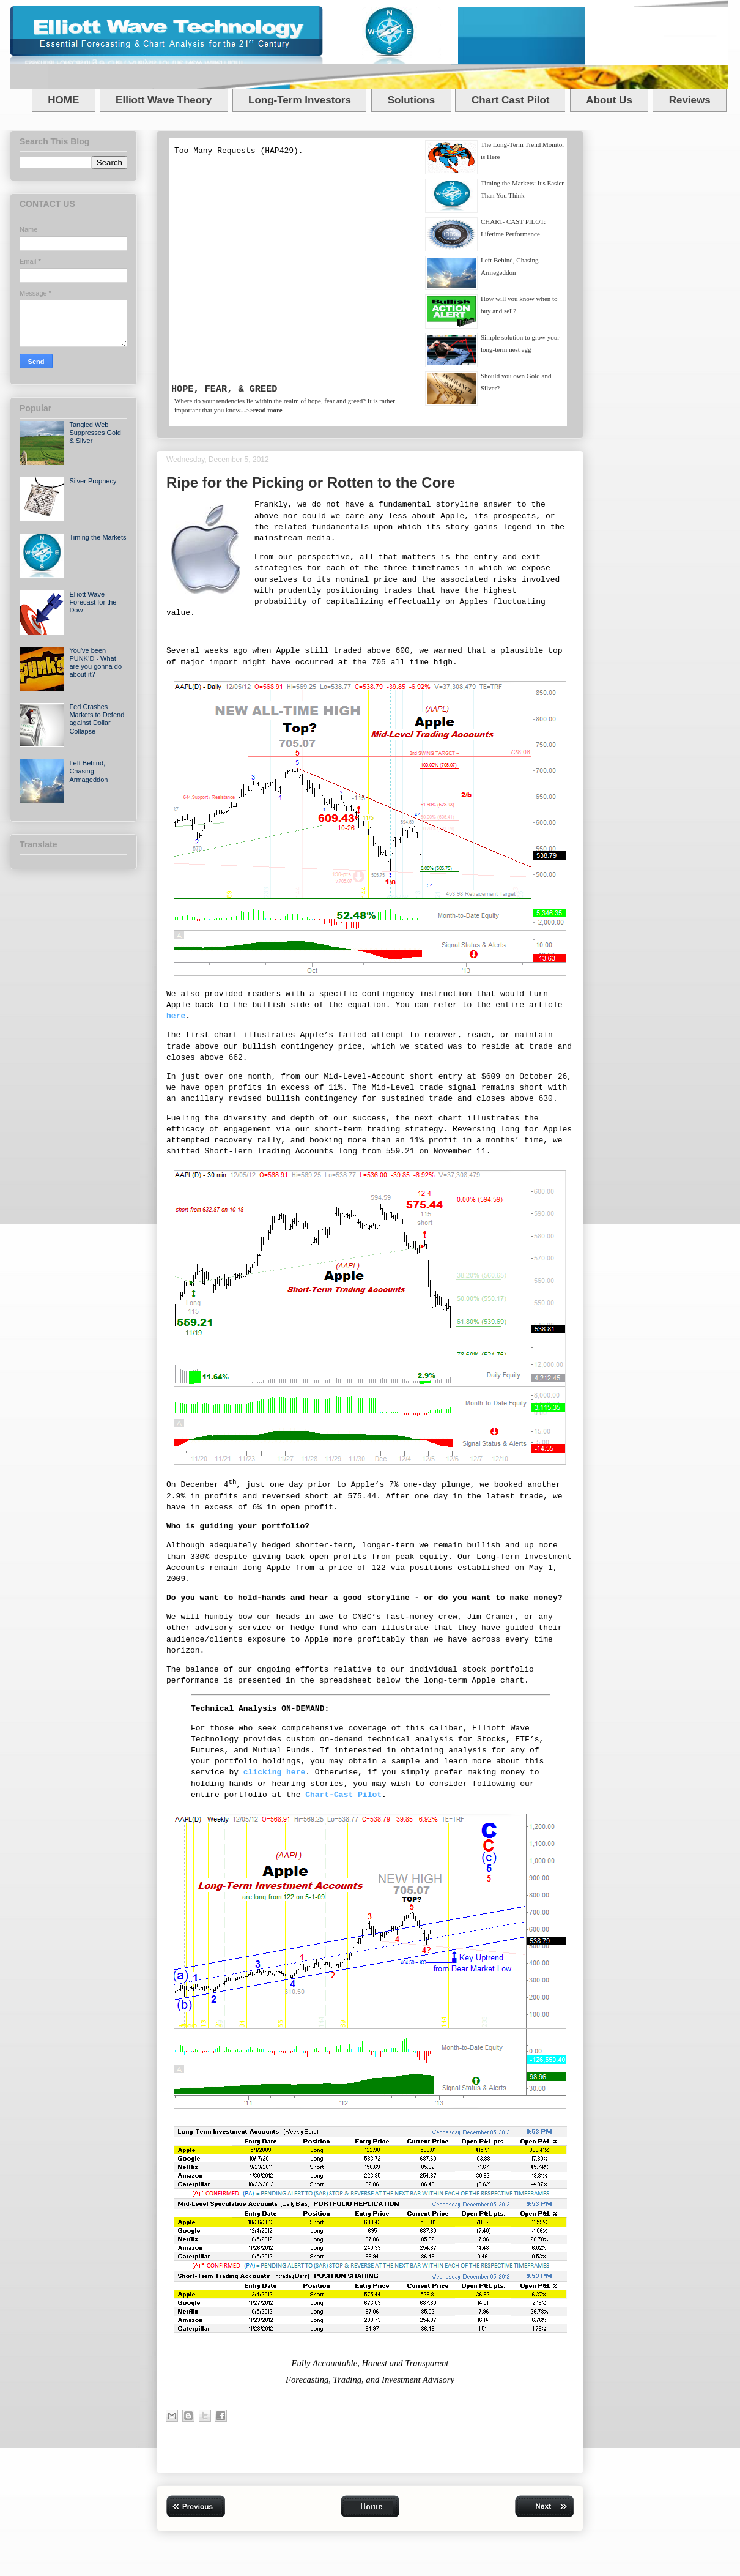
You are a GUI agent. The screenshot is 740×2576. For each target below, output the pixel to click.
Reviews (690, 100)
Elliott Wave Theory (164, 100)
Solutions (411, 100)
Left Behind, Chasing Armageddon (88, 771)
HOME (63, 100)
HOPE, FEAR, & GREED (224, 389)
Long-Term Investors (299, 100)
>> (264, 410)
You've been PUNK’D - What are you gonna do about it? (95, 663)
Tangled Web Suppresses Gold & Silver (94, 432)
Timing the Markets (97, 537)
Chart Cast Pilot (511, 100)
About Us (609, 100)
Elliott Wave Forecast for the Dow (92, 602)
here (175, 1016)
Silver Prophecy (92, 481)
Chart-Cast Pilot (343, 1795)
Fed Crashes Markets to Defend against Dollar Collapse (96, 719)
